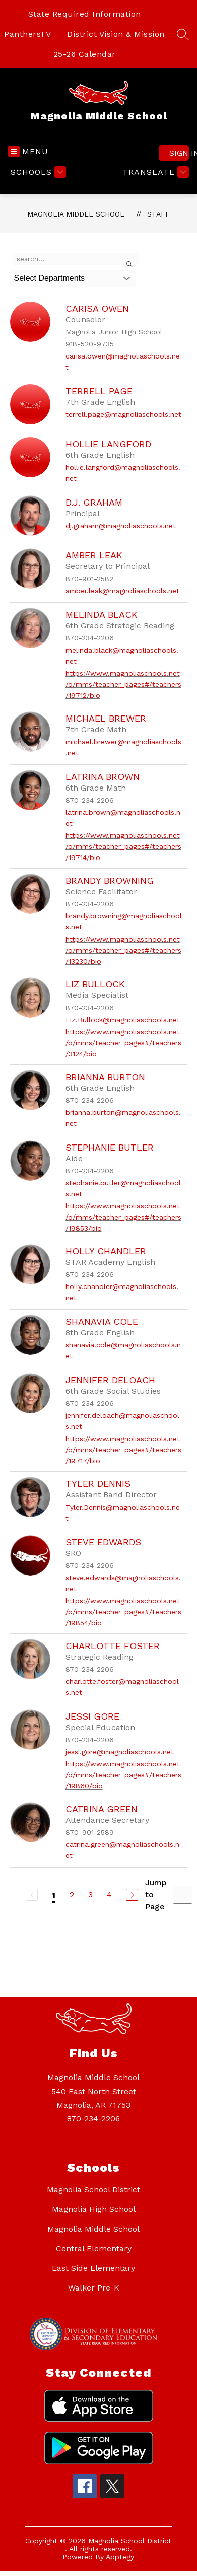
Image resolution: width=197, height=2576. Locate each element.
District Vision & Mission (116, 34)
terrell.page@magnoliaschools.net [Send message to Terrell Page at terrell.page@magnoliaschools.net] (123, 414)
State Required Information (84, 14)
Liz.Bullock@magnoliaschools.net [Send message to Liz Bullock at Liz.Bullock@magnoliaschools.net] (122, 1020)
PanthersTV (27, 34)
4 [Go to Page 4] (109, 1894)
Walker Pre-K (93, 2288)
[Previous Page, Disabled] (32, 1895)
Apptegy (120, 2557)
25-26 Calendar (84, 54)
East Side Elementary (93, 2268)
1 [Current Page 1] (53, 1895)
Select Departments (49, 278)
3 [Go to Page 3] (90, 1894)
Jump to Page (156, 1894)
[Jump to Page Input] (182, 1895)
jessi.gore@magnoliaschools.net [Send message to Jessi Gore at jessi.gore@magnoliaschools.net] (119, 1752)
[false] (76, 259)
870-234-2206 (93, 2118)
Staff (158, 214)
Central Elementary (94, 2248)
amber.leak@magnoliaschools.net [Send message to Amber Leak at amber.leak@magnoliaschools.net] (122, 591)
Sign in (179, 153)
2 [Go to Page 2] (72, 1894)
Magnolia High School (94, 2209)
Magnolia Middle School (75, 214)
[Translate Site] (154, 172)
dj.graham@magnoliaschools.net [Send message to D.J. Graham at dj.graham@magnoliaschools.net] (120, 526)
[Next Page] (132, 1895)
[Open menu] (28, 151)
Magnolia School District (93, 2189)
